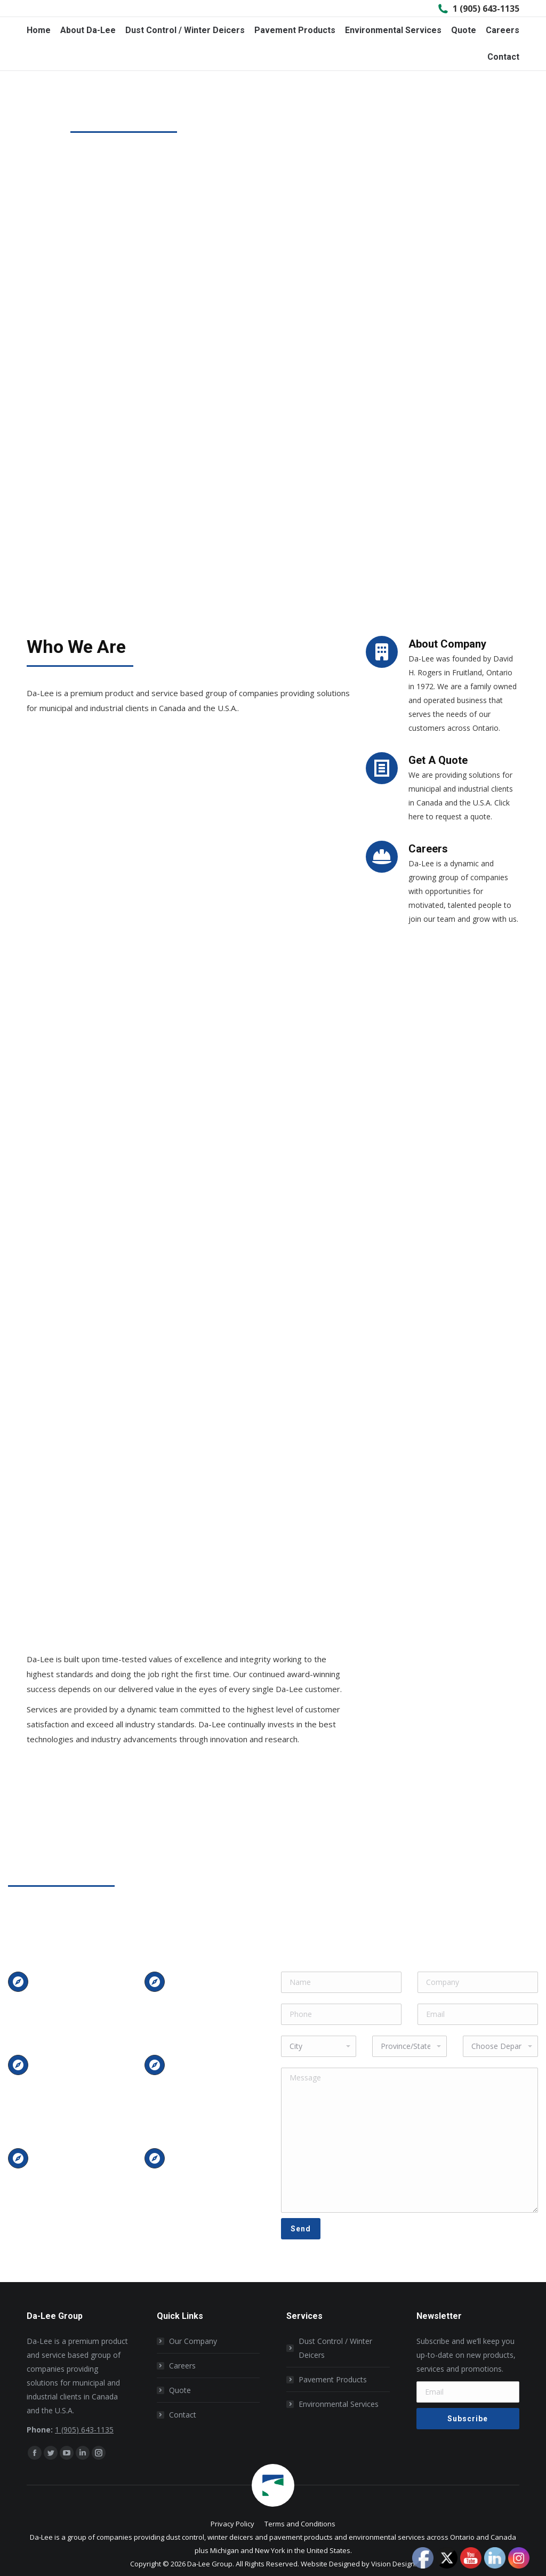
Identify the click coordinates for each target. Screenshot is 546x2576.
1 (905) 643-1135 (477, 8)
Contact (182, 2415)
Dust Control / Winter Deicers (335, 2348)
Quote (180, 2390)
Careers (182, 2365)
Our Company (193, 2341)
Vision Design (393, 2564)
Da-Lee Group (209, 2564)
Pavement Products (333, 2379)
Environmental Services (339, 2404)
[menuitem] (39, 30)
